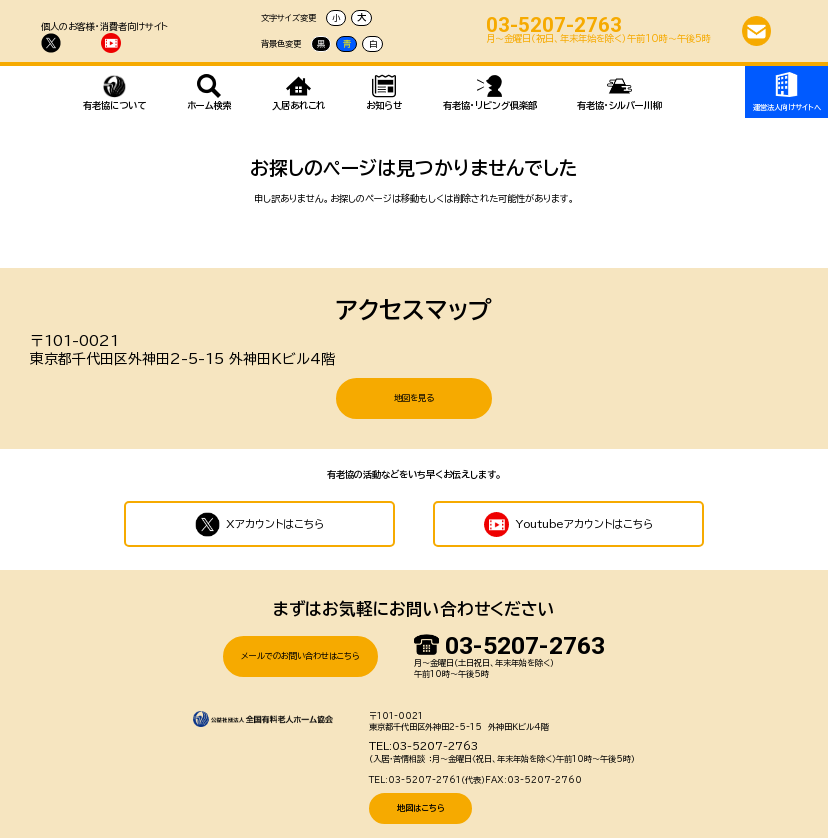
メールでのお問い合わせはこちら (300, 639)
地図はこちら (421, 791)
